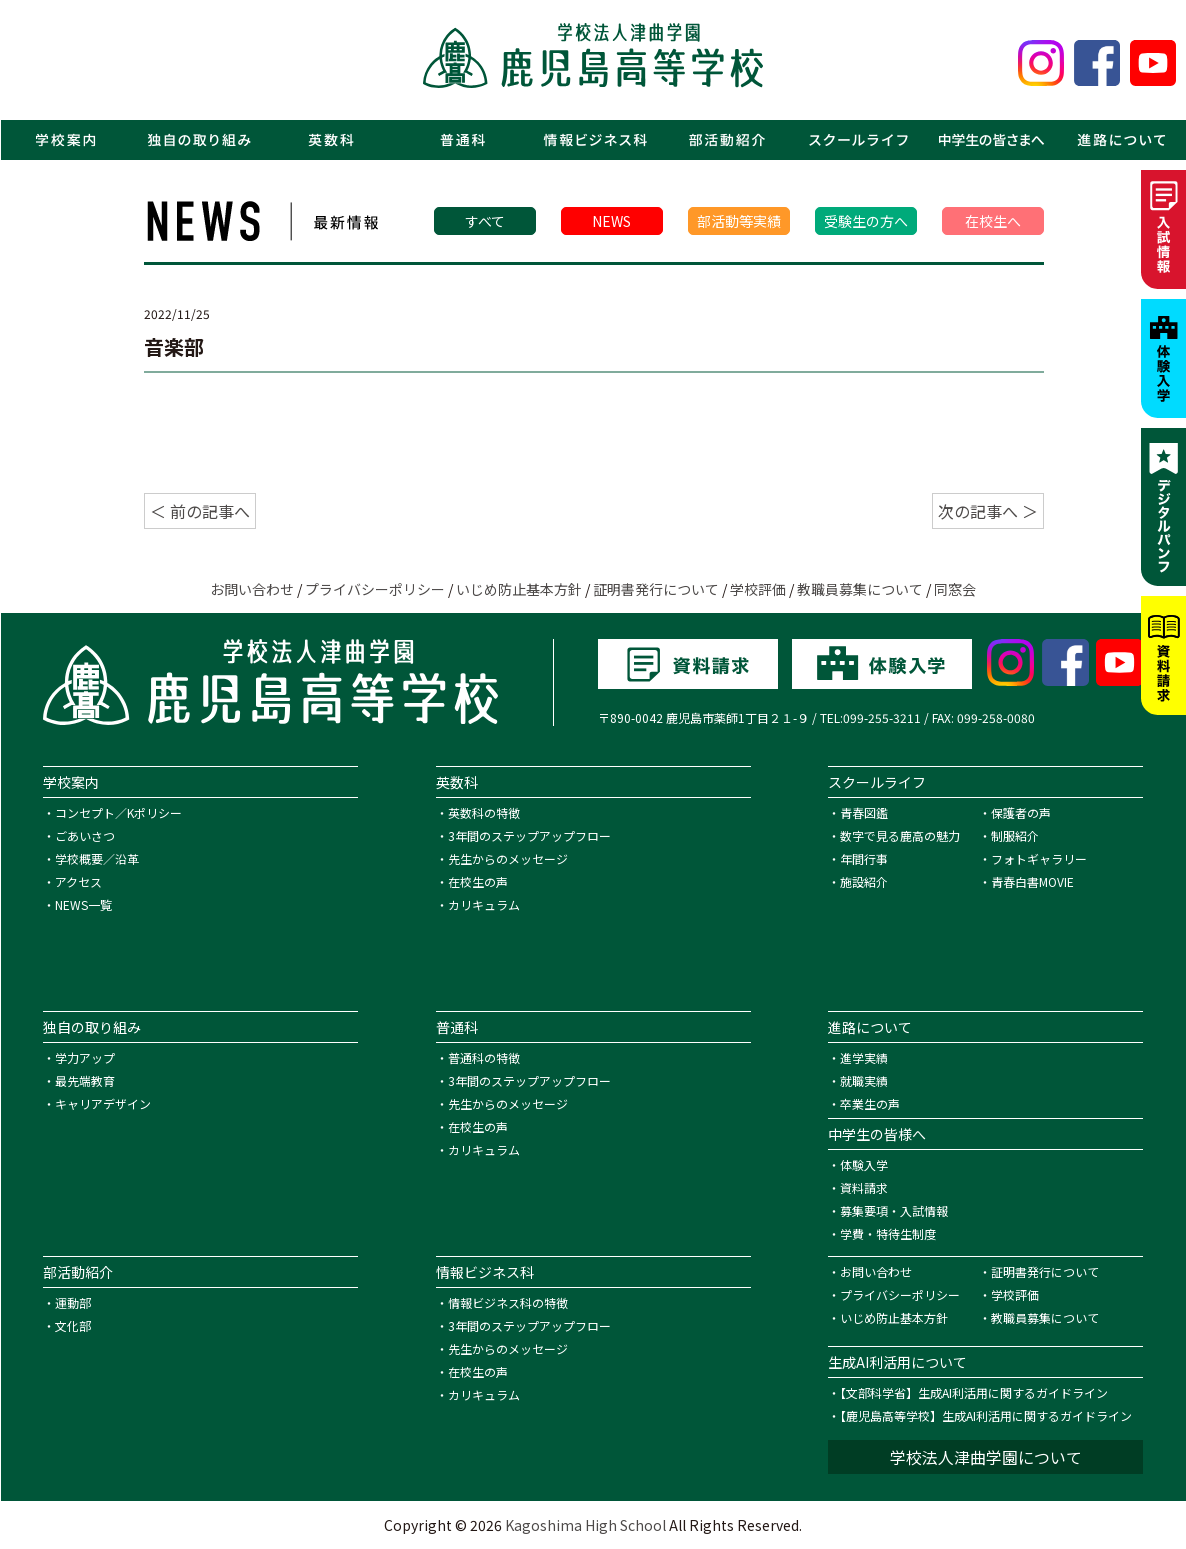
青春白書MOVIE (1032, 881)
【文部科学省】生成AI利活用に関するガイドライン (974, 1392)
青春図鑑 (864, 812)
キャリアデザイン (103, 1103)
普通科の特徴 (484, 1057)
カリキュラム (484, 904)
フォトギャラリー (1039, 858)
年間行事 (864, 858)
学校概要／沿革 (97, 858)
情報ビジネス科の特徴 (508, 1302)
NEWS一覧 (83, 904)
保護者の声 (1021, 812)
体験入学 (864, 1164)
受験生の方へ (866, 221)
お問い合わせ (252, 589)
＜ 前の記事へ (200, 511)
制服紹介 (1015, 835)
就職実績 (864, 1080)
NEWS (611, 221)
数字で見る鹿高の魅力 (900, 835)
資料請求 (864, 1187)
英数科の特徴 (484, 812)
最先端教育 (85, 1080)
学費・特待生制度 (888, 1233)
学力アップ (85, 1057)
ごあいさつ (85, 835)
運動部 (73, 1302)
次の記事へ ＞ (988, 511)
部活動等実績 (739, 221)
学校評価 (758, 589)
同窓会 (955, 589)
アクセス (78, 881)
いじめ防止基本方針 (519, 589)
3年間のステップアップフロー (529, 835)
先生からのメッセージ (508, 858)
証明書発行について (656, 589)
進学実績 (864, 1057)
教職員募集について (860, 589)
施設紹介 (864, 881)
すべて (485, 221)
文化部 (73, 1325)
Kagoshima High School (585, 1525)
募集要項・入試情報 (894, 1210)
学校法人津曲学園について (986, 1457)
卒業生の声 (870, 1103)
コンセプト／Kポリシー (118, 812)
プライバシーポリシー (375, 589)
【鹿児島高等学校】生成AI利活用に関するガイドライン (986, 1415)
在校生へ (993, 221)
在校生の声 (478, 881)
